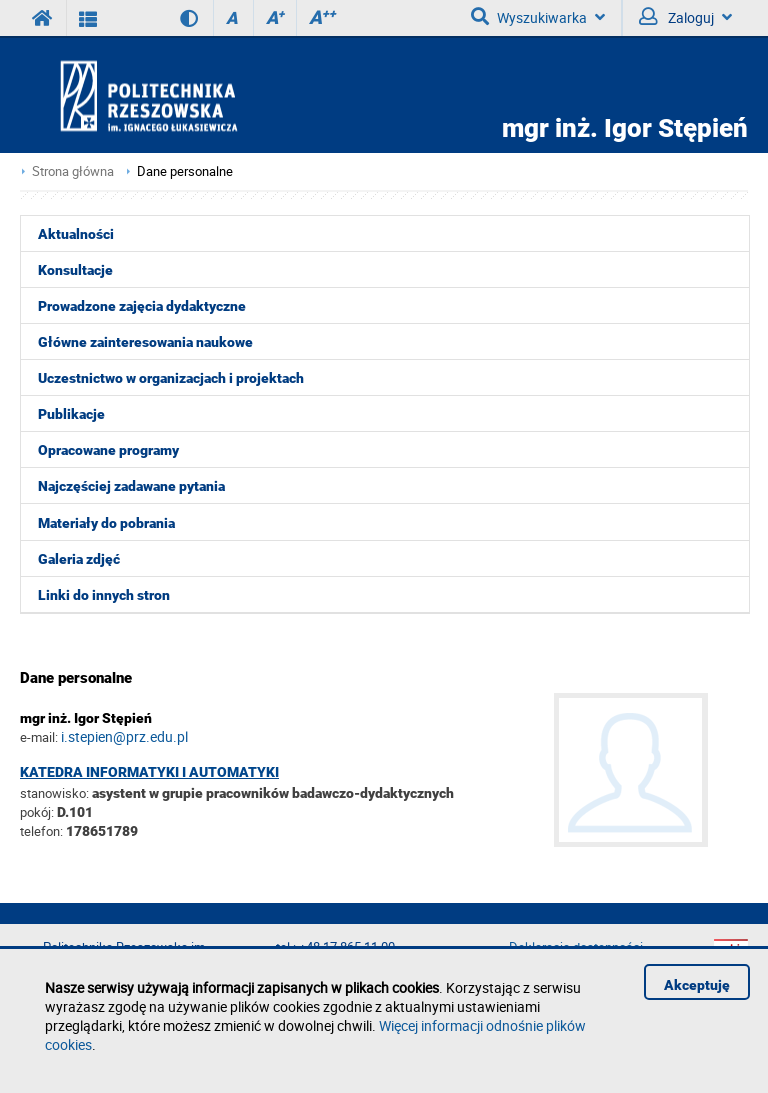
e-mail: (39, 737)
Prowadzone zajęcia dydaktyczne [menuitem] (142, 306)
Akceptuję (697, 985)
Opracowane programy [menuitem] (108, 450)
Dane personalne (185, 171)
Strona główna (73, 171)
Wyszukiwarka (538, 17)
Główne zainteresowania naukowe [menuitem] (145, 342)
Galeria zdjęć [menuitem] (79, 559)
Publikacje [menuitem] (71, 414)
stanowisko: (54, 793)
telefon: (41, 831)
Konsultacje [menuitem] (75, 270)
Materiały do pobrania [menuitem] (106, 523)
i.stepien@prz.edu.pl (124, 736)
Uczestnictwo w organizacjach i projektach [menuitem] (171, 378)
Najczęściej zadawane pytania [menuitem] (131, 486)
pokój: (38, 812)
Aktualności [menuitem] (76, 234)
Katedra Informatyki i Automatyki (149, 772)
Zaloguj (685, 17)
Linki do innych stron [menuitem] (104, 595)
